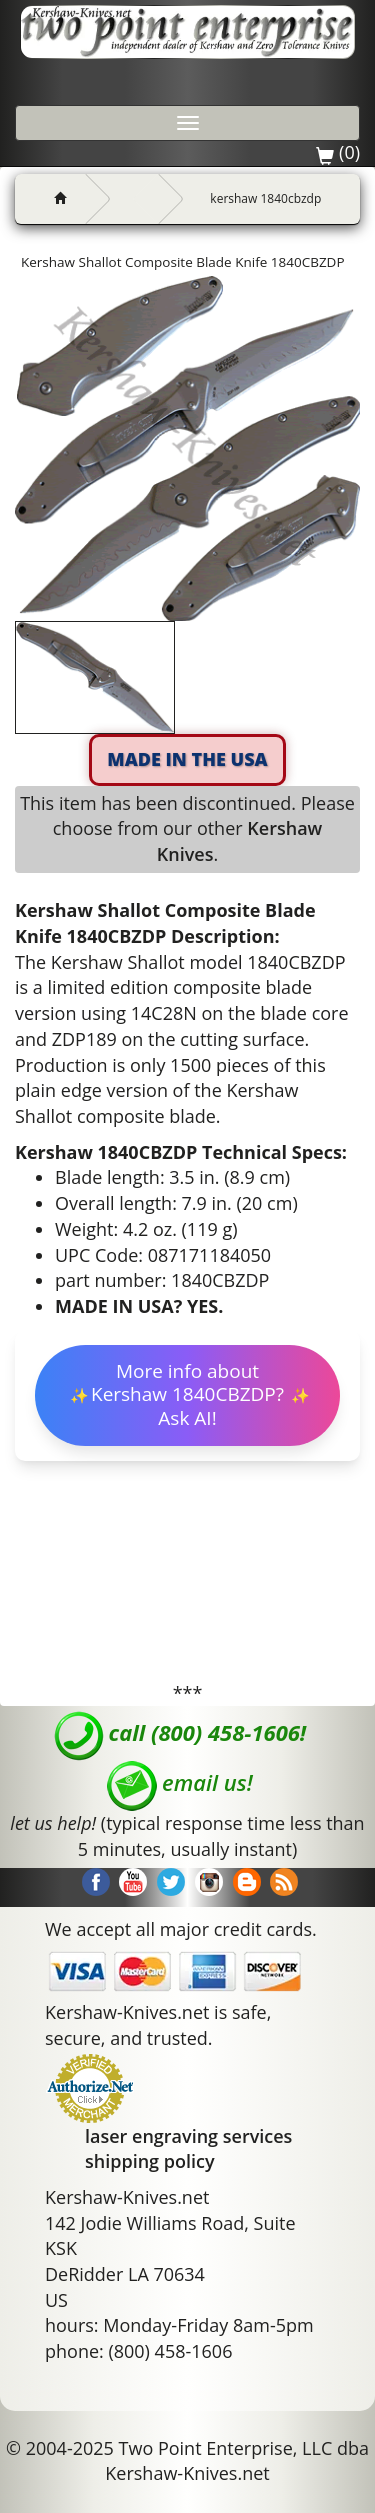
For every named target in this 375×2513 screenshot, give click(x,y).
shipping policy (150, 2161)
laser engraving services (188, 2136)
